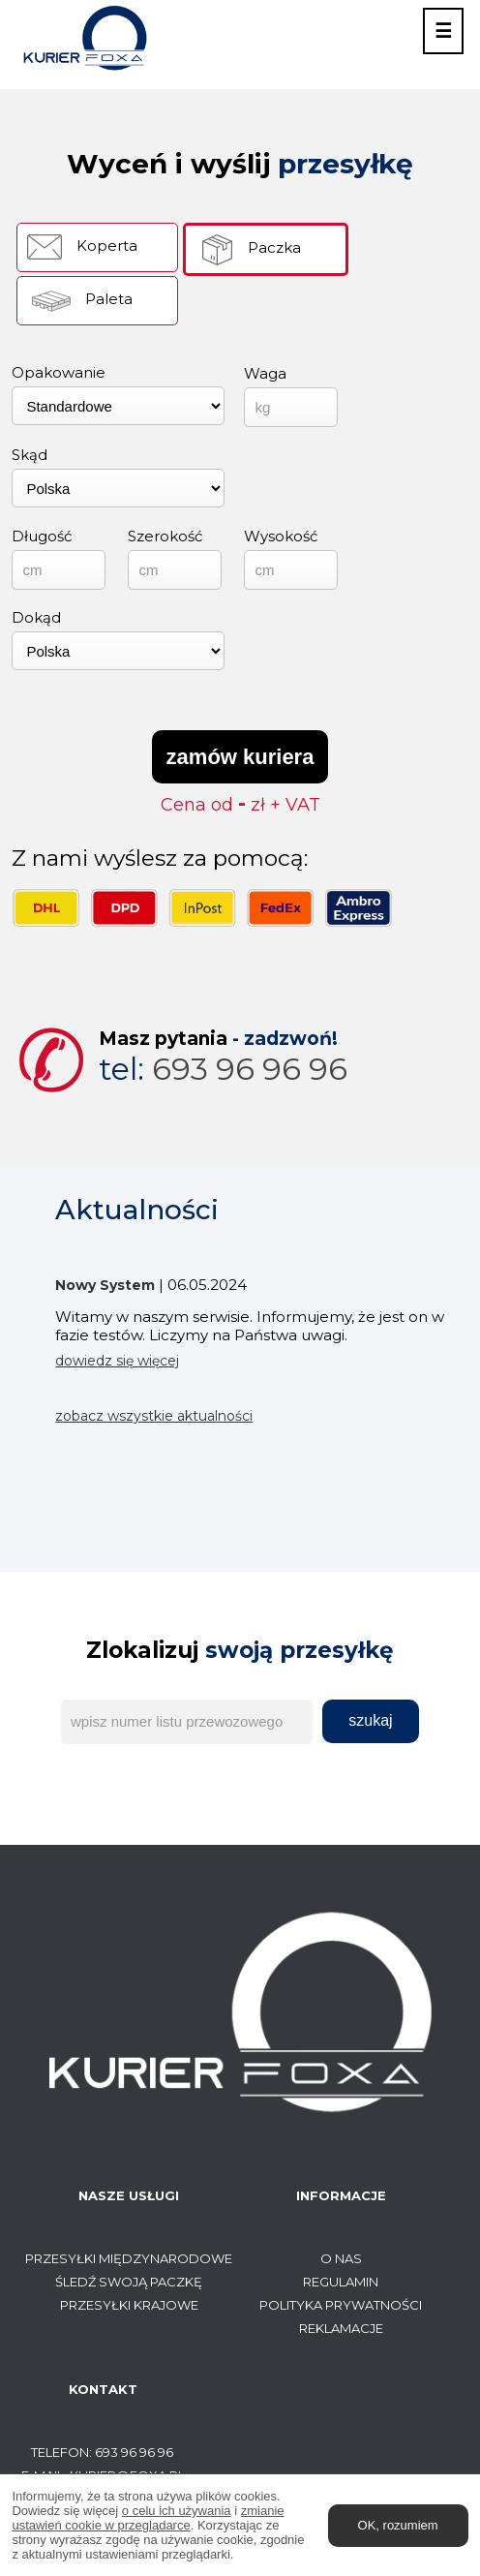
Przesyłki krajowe (129, 2305)
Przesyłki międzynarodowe (128, 2258)
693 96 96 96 (223, 1069)
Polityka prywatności (340, 2305)
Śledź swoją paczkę (128, 2281)
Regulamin (340, 2281)
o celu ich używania (176, 2510)
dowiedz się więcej (117, 1360)
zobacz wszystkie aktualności (154, 1416)
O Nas (341, 2258)
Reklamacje (341, 2328)
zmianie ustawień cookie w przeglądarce (148, 2517)
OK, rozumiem (398, 2525)
